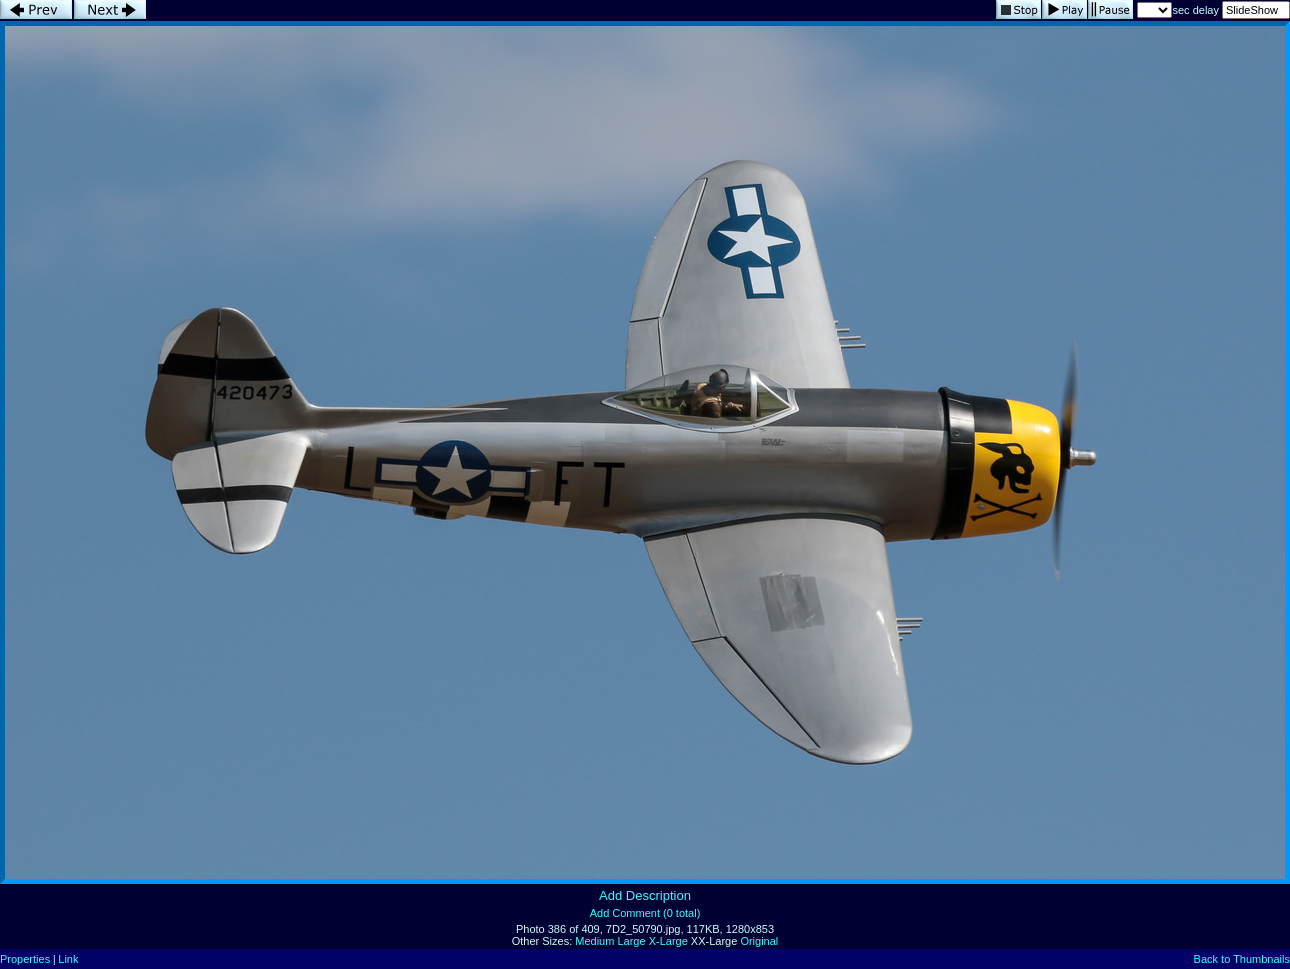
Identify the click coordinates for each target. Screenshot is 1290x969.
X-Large (668, 941)
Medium (594, 941)
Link (68, 959)
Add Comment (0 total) (645, 913)
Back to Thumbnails (1242, 959)
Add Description (645, 895)
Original (759, 941)
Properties (25, 959)
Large (631, 941)
